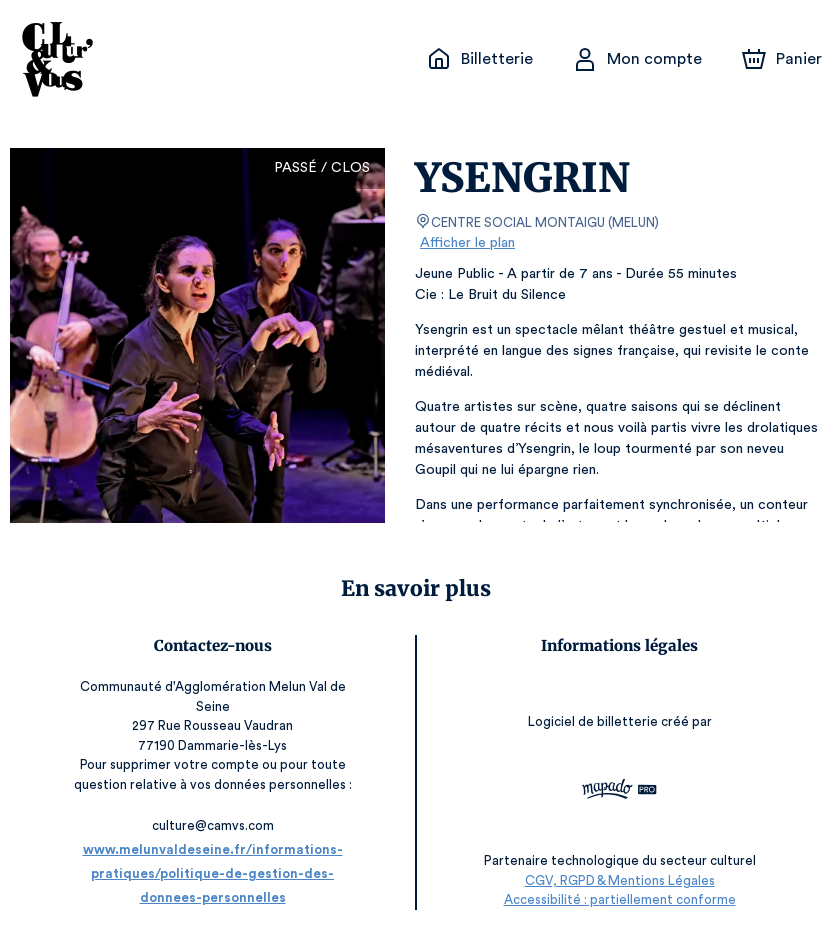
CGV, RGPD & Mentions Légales (620, 880)
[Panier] (782, 59)
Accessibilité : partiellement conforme (619, 899)
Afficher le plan (466, 243)
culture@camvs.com (213, 825)
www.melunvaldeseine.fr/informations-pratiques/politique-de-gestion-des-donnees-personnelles (212, 873)
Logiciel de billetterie (594, 721)
